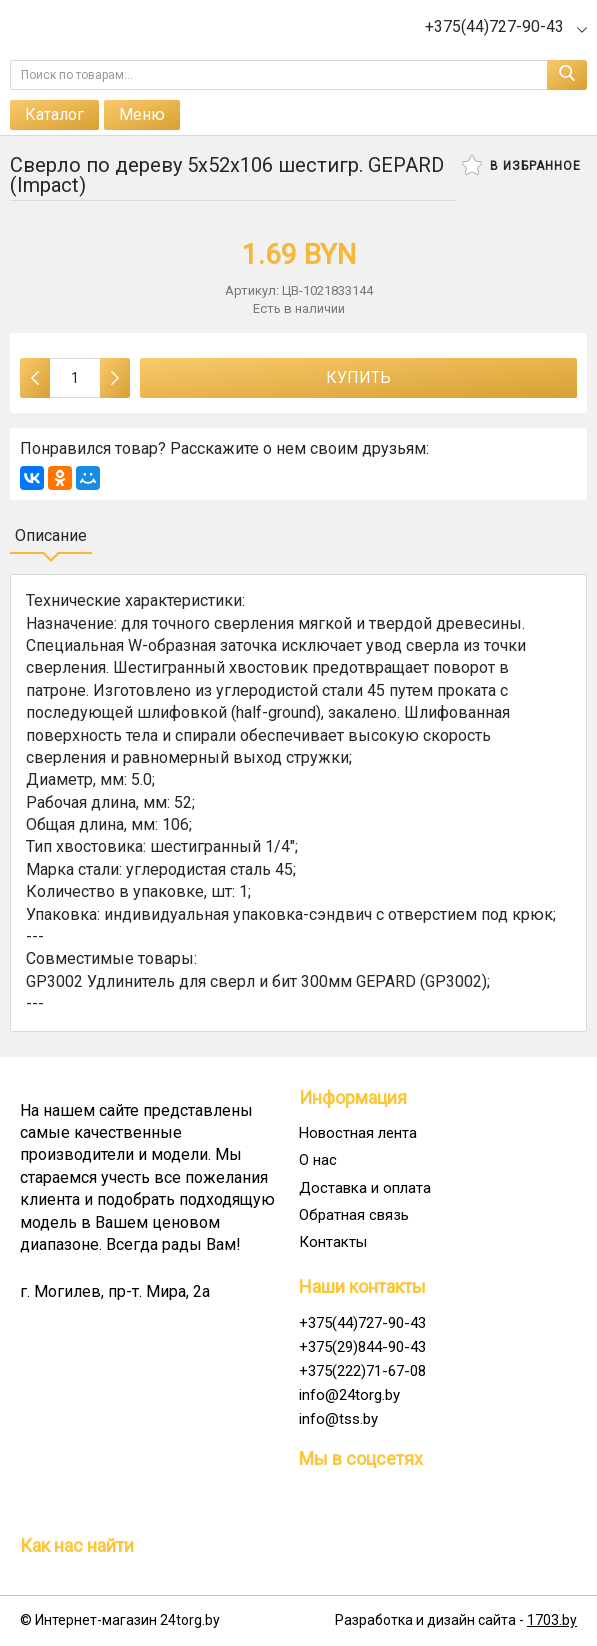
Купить (358, 377)
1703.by (552, 1620)
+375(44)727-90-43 (362, 1323)
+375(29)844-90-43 (362, 1347)
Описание (51, 535)
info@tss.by (338, 1419)
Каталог (54, 114)
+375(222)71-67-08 (362, 1371)
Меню (142, 114)
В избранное (521, 165)
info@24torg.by (349, 1395)
